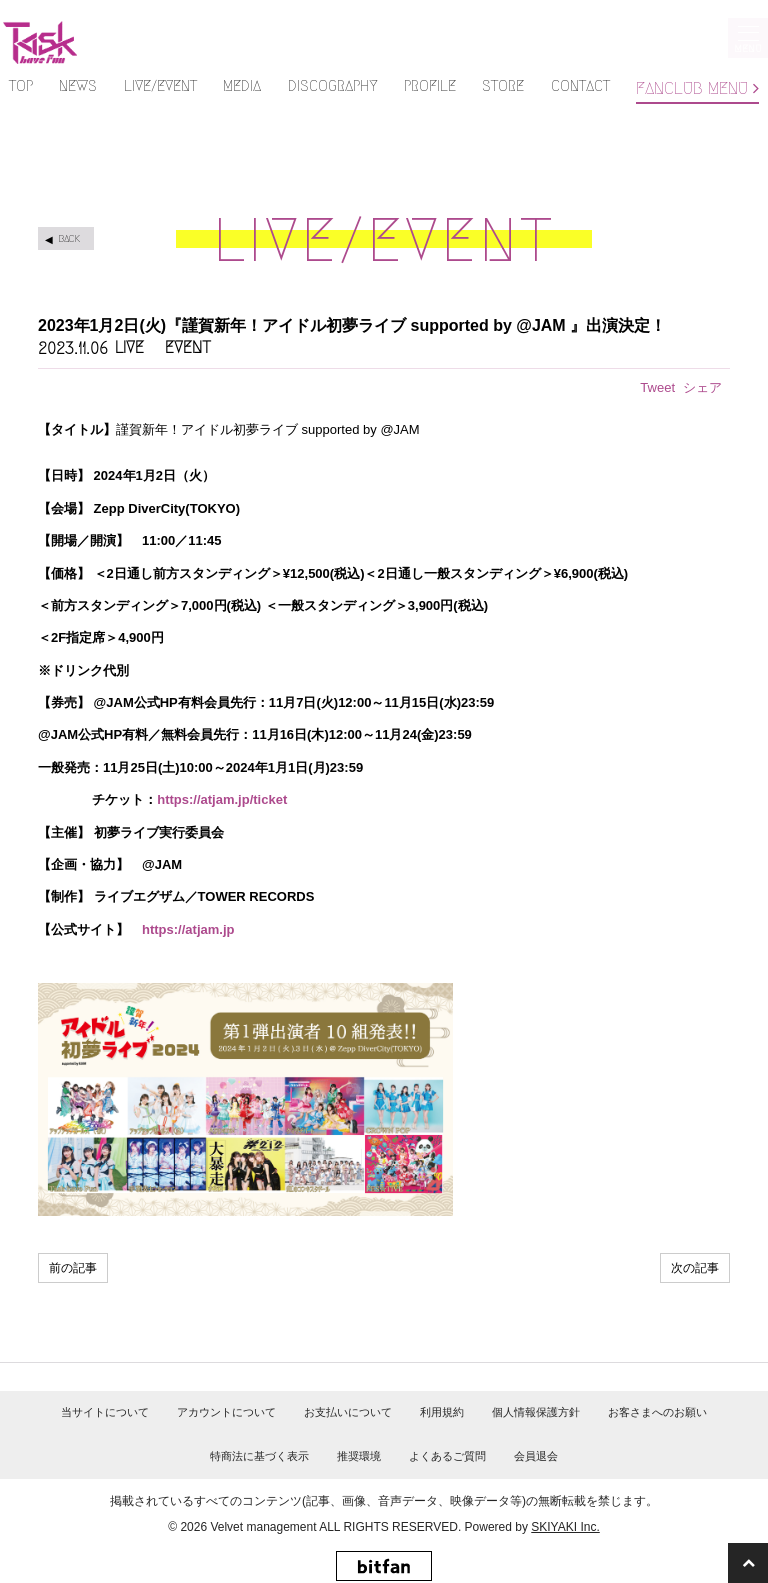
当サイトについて (105, 1412)
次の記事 (695, 1268)
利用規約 (442, 1412)
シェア (702, 387)
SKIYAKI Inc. (565, 1527)
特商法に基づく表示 (259, 1456)
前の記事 (73, 1268)
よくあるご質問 (447, 1456)
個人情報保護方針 (536, 1412)
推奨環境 (359, 1456)
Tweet (657, 387)
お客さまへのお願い (657, 1412)
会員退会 (536, 1456)
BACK (69, 238)
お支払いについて (348, 1412)
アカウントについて (226, 1412)
